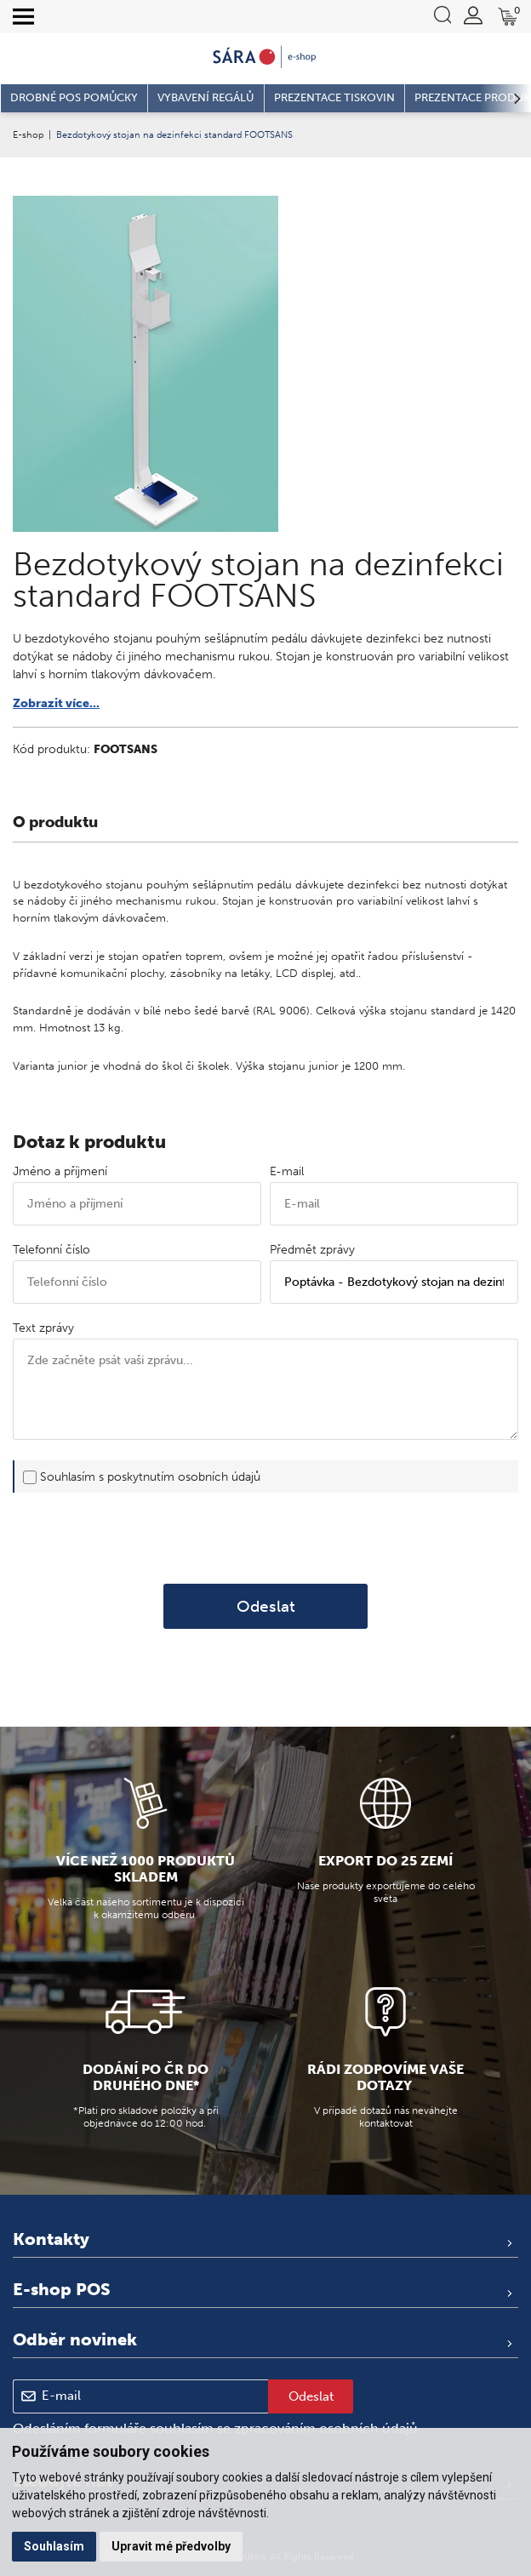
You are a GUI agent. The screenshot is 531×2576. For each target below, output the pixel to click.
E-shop (28, 134)
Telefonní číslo (51, 1249)
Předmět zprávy (312, 1249)
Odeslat (266, 1606)
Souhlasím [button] (54, 2546)
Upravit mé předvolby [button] (171, 2546)
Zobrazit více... (56, 703)
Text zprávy (43, 1328)
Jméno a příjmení (60, 1171)
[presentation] (265, 1538)
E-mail (287, 1171)
